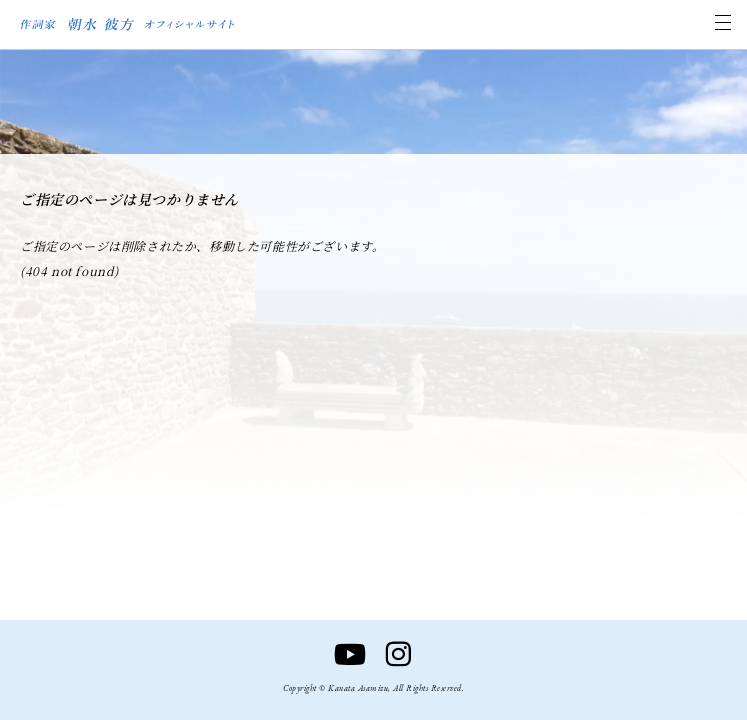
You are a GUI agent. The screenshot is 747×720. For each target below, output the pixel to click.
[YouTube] (350, 655)
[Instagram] (398, 655)
